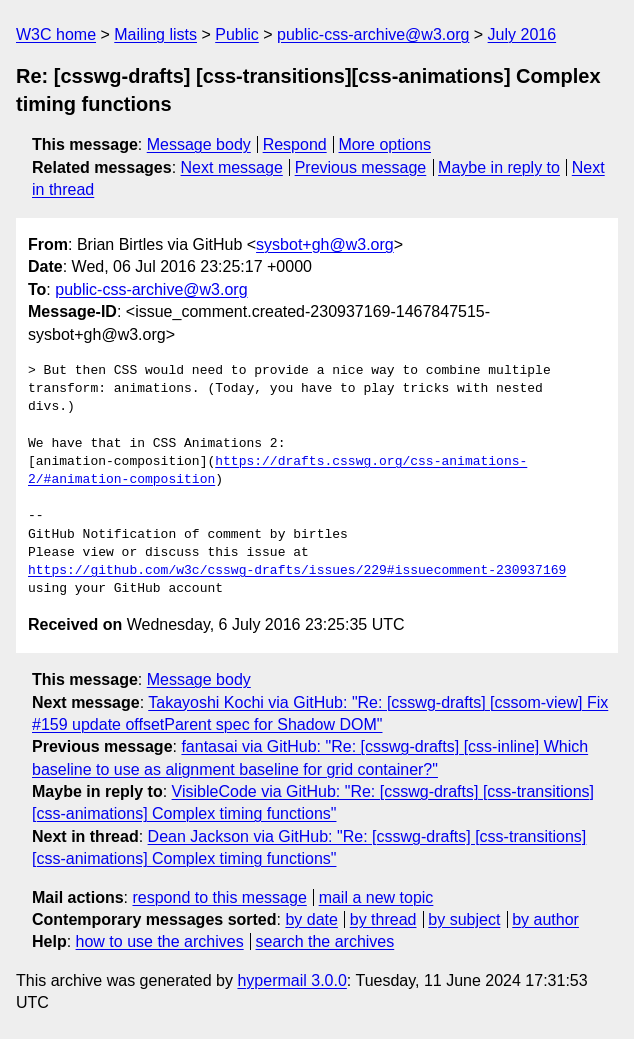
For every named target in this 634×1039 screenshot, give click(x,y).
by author (545, 919)
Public (237, 34)
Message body (199, 144)
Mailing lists (155, 34)
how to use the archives (160, 941)
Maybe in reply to (499, 167)
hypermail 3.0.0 (291, 980)
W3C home (56, 34)
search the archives (325, 941)
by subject (464, 919)
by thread (383, 919)
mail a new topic (376, 897)
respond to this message (219, 897)
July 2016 (522, 34)
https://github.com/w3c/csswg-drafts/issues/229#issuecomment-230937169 (297, 571)
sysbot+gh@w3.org (325, 244)
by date (311, 919)
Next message (232, 167)
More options (385, 144)
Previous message (361, 167)
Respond (295, 144)
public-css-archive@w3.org (373, 34)
